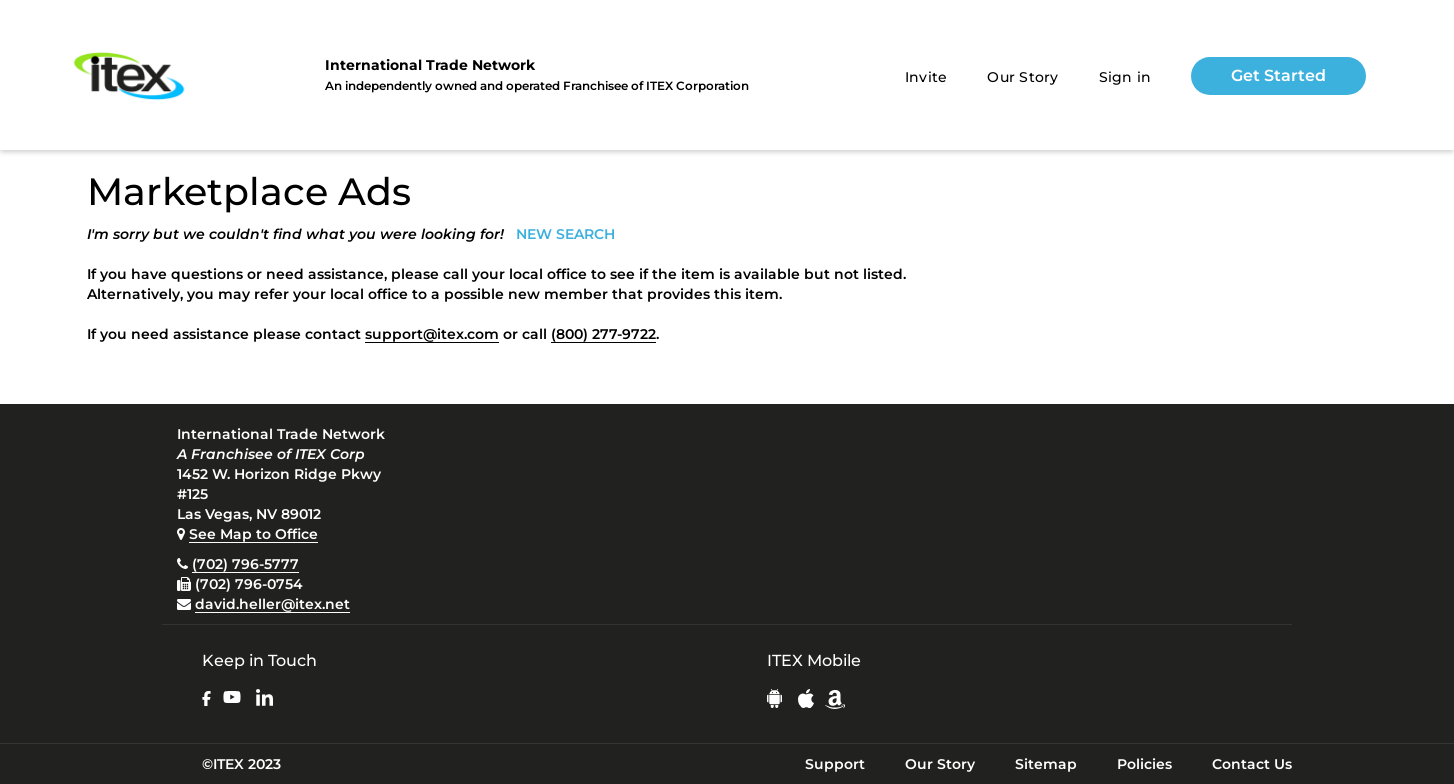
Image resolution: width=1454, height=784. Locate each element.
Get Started (1278, 75)
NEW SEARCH (565, 234)
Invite (926, 77)
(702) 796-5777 (245, 564)
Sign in (1125, 77)
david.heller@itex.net (272, 604)
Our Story (1022, 77)
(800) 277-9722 (603, 334)
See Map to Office (253, 534)
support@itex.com (432, 334)
